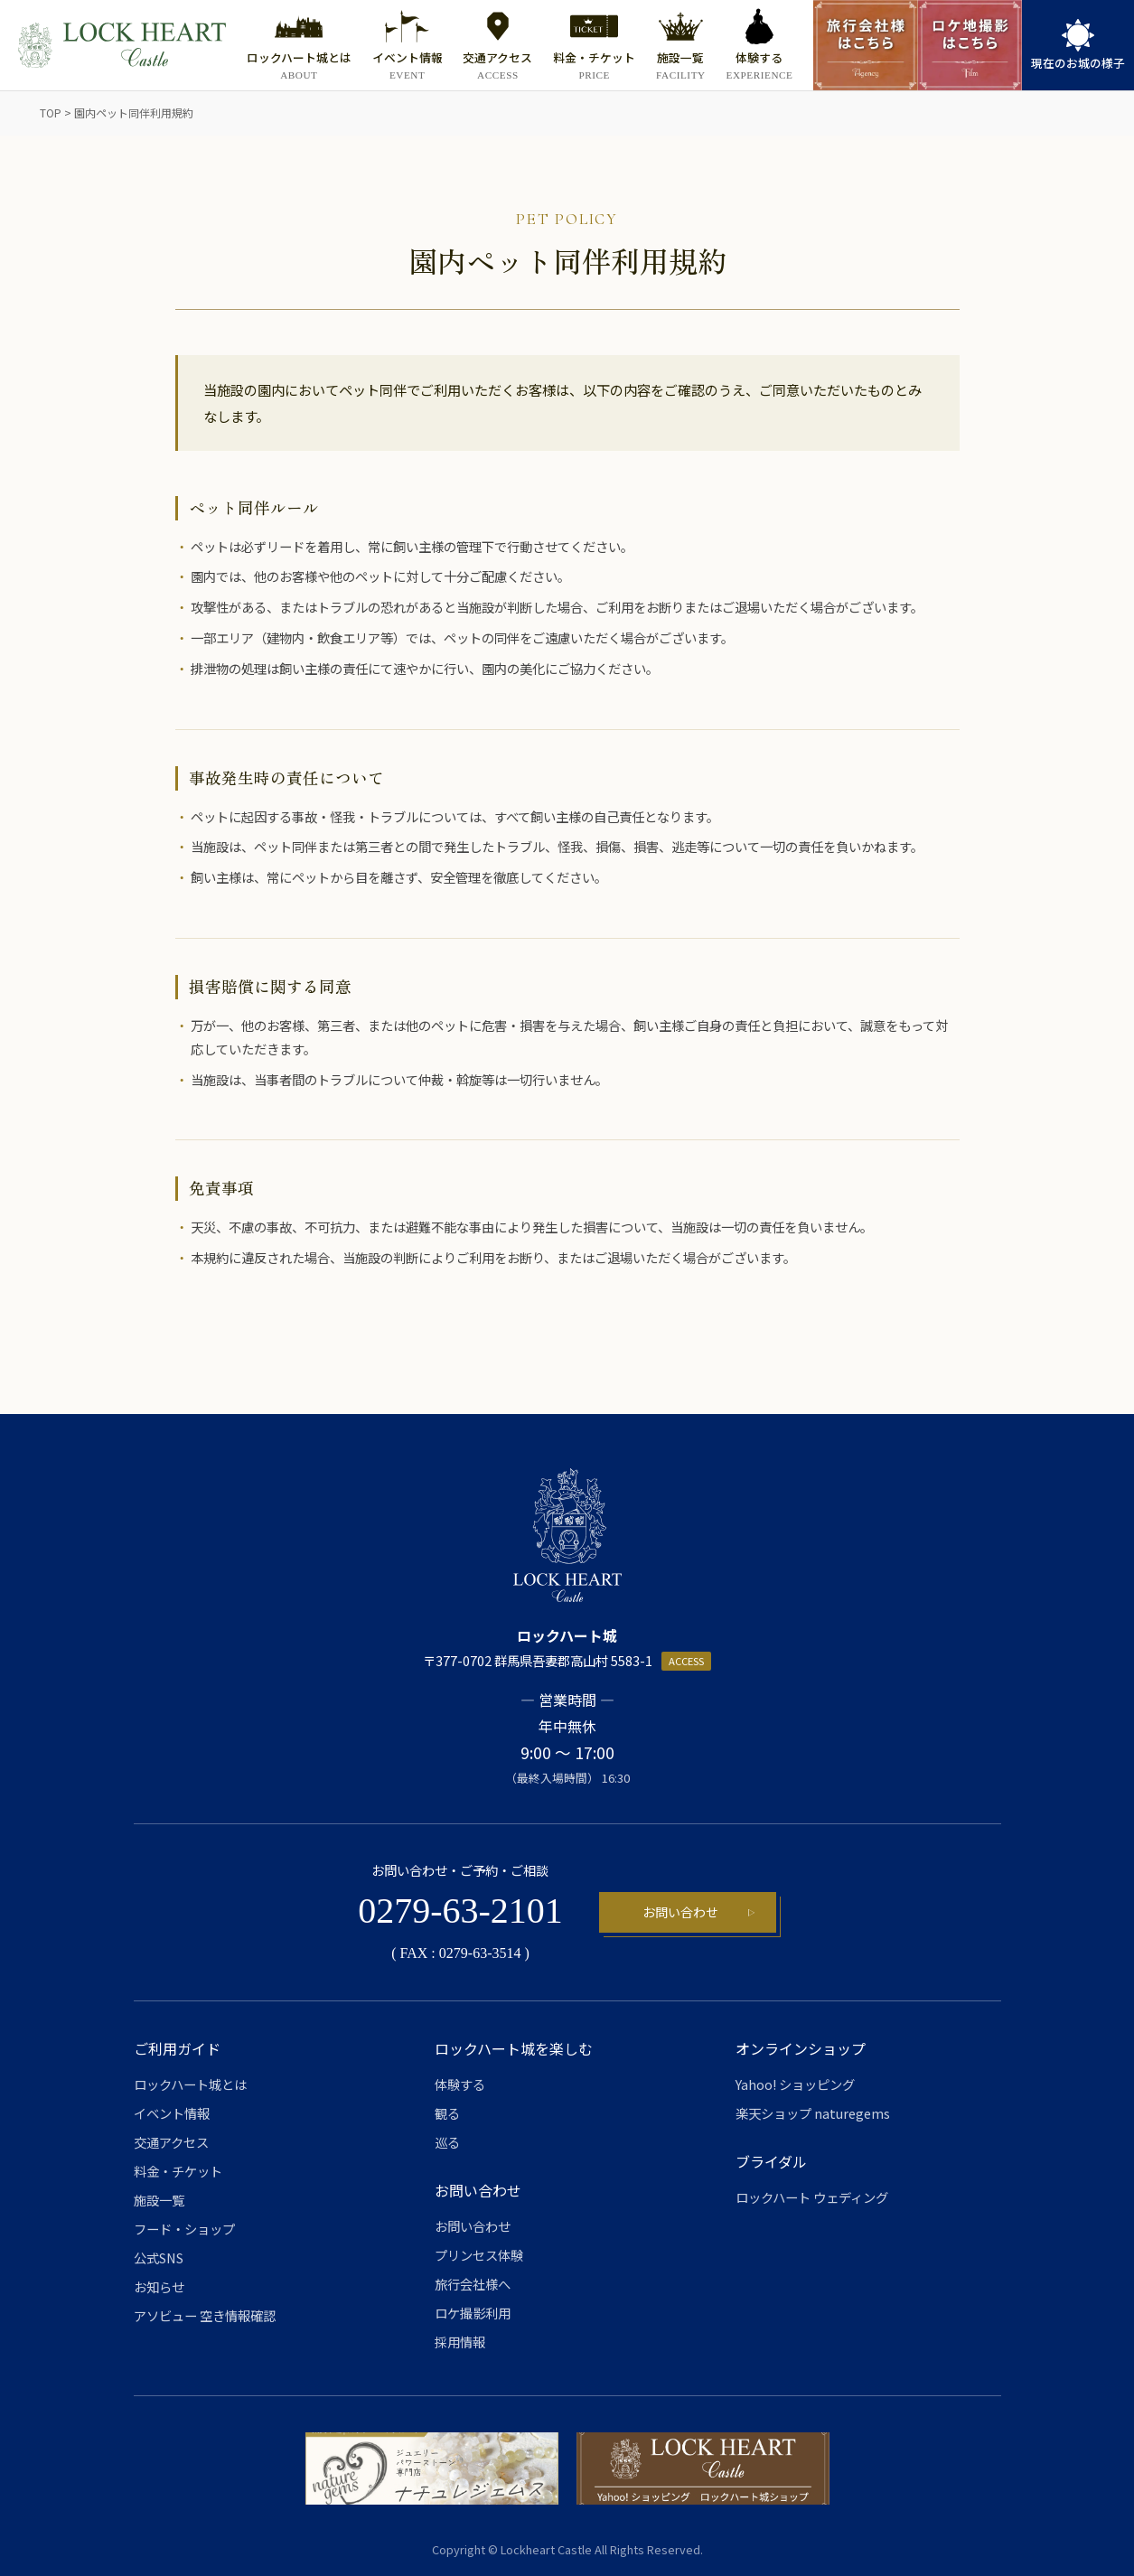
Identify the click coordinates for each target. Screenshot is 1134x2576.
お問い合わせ (680, 1912)
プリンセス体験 (479, 2254)
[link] (1078, 45)
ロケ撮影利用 (473, 2312)
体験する (460, 2084)
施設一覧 (159, 2199)
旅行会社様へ (473, 2283)
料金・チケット (178, 2170)
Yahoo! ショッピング (795, 2084)
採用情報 (460, 2341)
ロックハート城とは (190, 2084)
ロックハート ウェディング (812, 2196)
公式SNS (158, 2257)
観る (447, 2112)
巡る (447, 2141)
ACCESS (686, 1660)
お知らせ (159, 2286)
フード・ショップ (184, 2228)
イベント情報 (172, 2112)
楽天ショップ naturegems (813, 2112)
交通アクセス (171, 2141)
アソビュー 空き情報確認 (205, 2315)
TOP (50, 112)
